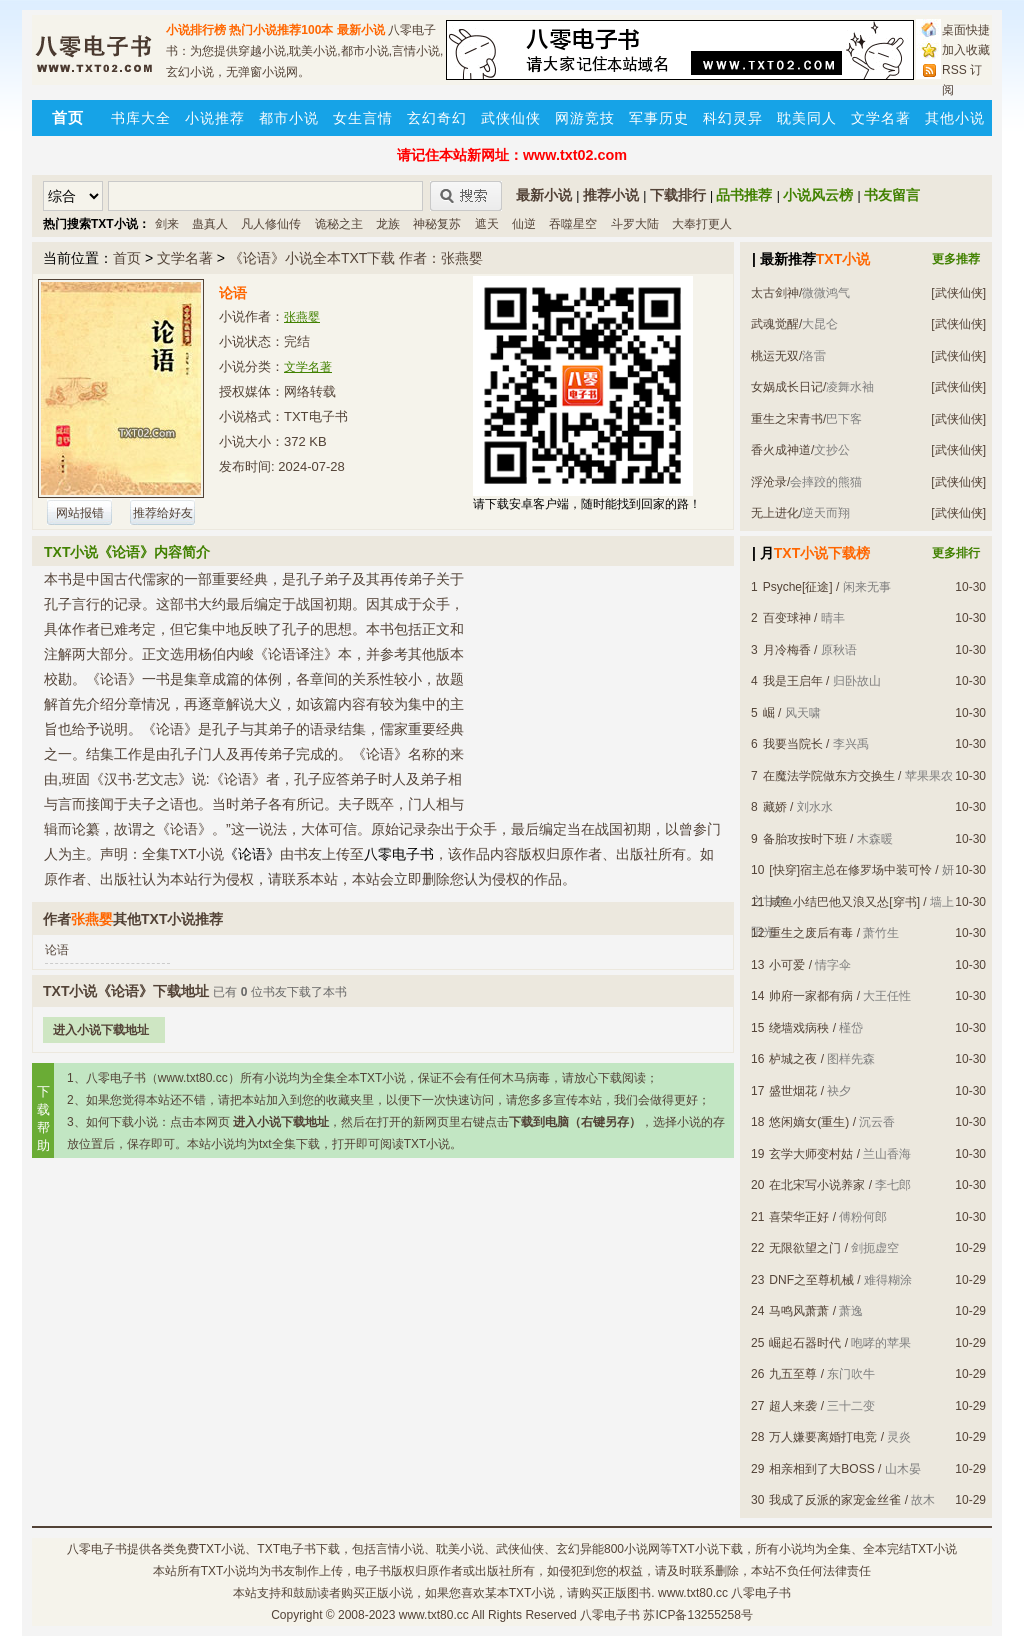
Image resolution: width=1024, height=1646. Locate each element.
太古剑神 (775, 293)
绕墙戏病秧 (799, 1028)
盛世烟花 (793, 1091)
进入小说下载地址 (101, 1030)
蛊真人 (210, 224)
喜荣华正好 (799, 1217)
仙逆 (524, 224)
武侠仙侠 (511, 118)
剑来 (167, 224)
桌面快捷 (966, 30)
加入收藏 (966, 50)
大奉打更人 (702, 224)
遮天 (487, 224)
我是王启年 (793, 681)
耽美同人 (807, 118)
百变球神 (787, 618)
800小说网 (632, 1549)
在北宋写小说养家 (817, 1185)
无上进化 (775, 513)
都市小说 (289, 118)
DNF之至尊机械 (811, 1280)
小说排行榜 (196, 30)
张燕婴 (302, 317)
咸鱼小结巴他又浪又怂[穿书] (844, 902)
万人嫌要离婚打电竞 (823, 1437)
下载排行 (678, 195)
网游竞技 (585, 118)
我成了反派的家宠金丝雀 (835, 1500)
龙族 (388, 224)
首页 (127, 258)
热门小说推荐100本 (281, 30)
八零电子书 (97, 1549)
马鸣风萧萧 (799, 1311)
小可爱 (787, 965)
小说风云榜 (818, 195)
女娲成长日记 (787, 387)
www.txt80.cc (434, 1615)
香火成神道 (781, 450)
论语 (57, 950)
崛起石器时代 (805, 1343)
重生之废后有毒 (811, 933)
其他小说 (955, 118)
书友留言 (892, 195)
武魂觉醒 (775, 324)
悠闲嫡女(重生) (809, 1122)
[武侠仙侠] (958, 293)
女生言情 (363, 118)
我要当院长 (793, 744)
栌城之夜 (793, 1059)
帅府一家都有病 (811, 996)
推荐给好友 (163, 513)
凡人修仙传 (271, 224)
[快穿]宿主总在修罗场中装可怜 (850, 870)
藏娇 (775, 807)
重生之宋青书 (787, 419)
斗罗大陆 (635, 224)
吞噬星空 (573, 224)
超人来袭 (793, 1406)
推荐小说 (611, 195)
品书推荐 (744, 195)
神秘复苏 (437, 224)
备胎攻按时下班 (805, 839)
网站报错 (80, 513)
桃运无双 (775, 356)
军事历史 (659, 118)
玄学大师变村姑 (811, 1154)
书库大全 (141, 118)
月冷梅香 (787, 650)
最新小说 (361, 30)
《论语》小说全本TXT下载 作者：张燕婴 (356, 258)
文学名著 (881, 118)
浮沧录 (769, 482)
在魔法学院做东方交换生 (829, 776)
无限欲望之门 (805, 1248)
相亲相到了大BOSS (821, 1469)
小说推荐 (215, 118)
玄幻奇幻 (437, 118)
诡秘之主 (339, 224)
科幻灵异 (733, 118)
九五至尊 (793, 1374)
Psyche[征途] (798, 587)
